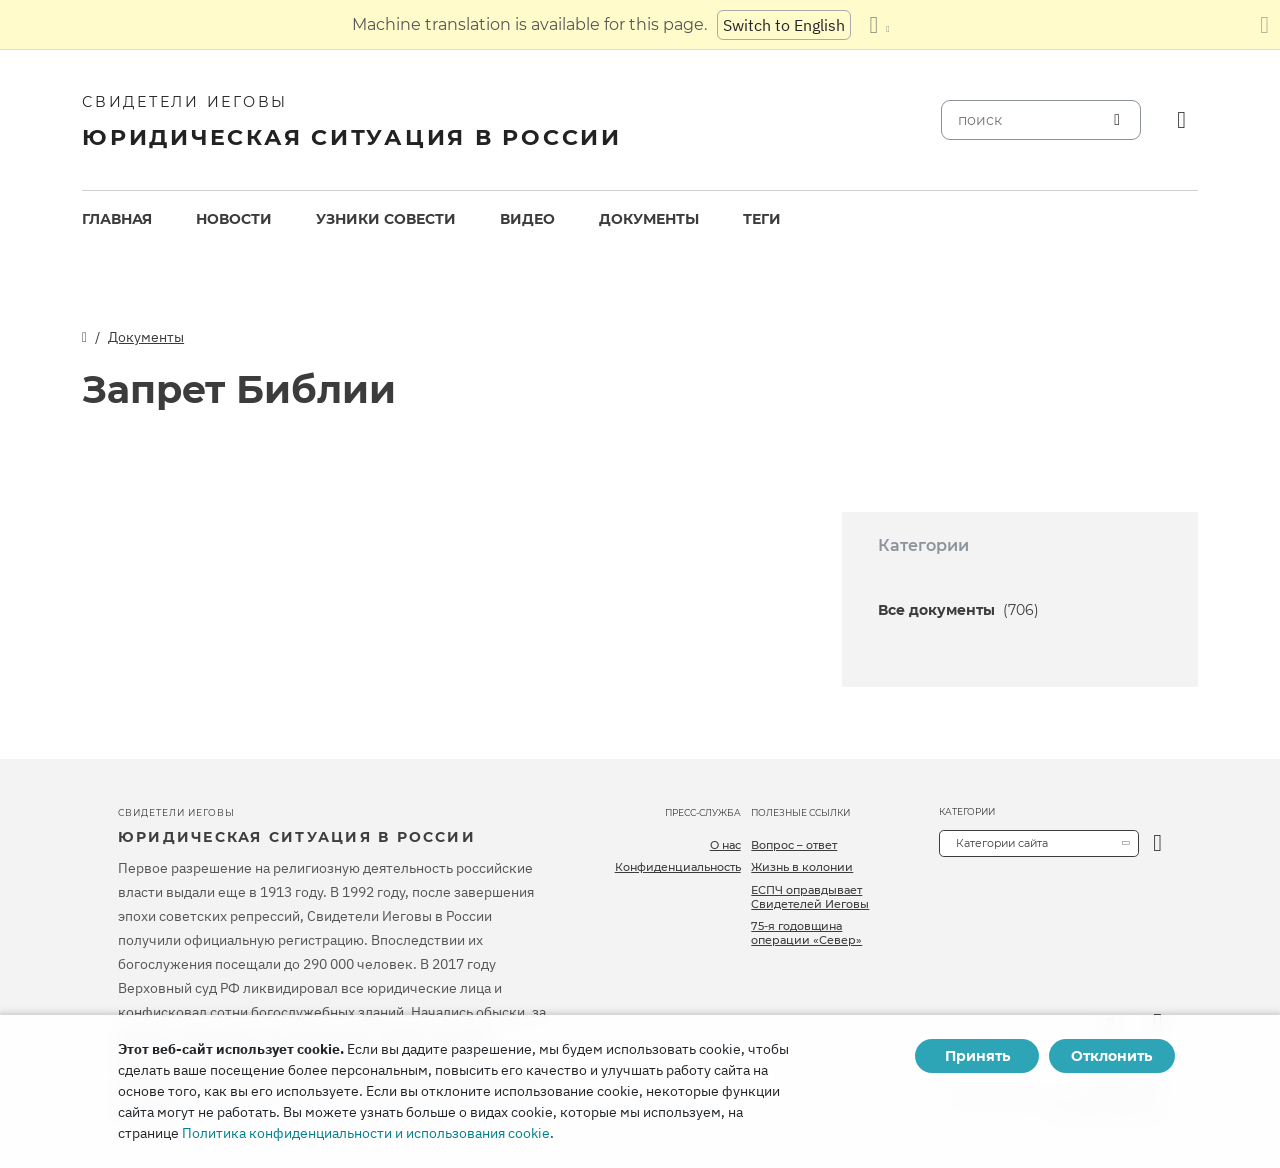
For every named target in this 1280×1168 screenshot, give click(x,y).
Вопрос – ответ (794, 845)
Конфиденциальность (678, 867)
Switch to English (784, 25)
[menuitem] (117, 219)
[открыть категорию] (1157, 843)
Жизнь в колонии (802, 867)
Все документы (958, 610)
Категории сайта (1002, 843)
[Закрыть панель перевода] (1264, 25)
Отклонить (1111, 1056)
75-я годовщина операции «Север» (806, 933)
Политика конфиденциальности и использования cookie (366, 1133)
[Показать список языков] (879, 25)
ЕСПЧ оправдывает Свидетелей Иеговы (810, 897)
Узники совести (386, 219)
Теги (762, 219)
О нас (725, 845)
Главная (117, 219)
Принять (977, 1056)
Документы (649, 219)
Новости (234, 219)
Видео (527, 219)
